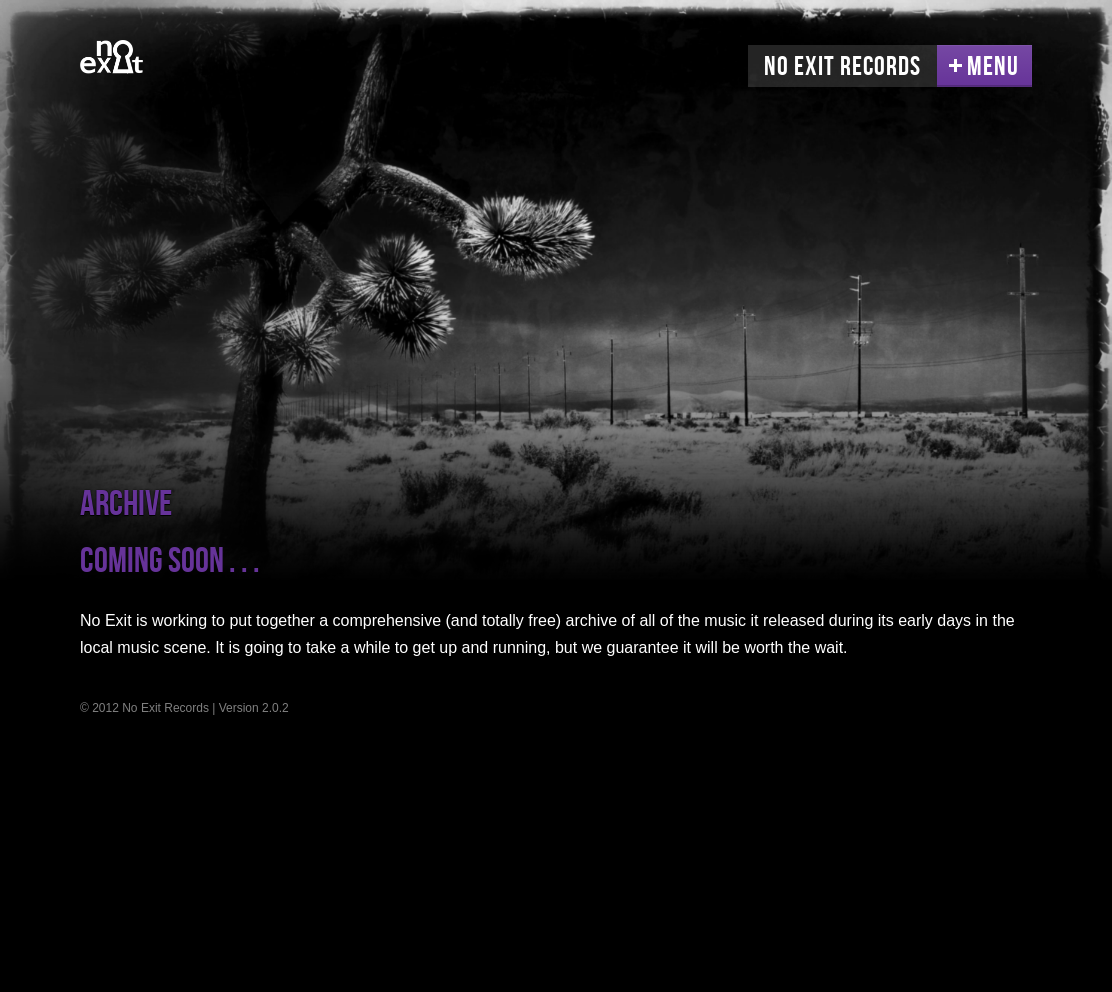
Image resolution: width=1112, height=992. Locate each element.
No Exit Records (842, 67)
